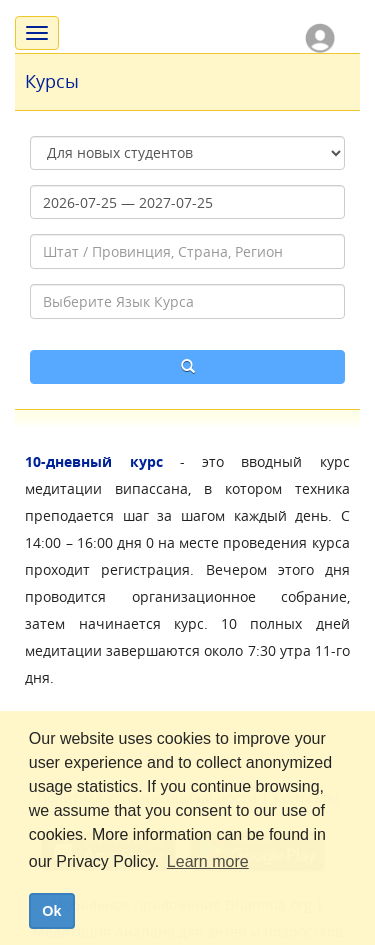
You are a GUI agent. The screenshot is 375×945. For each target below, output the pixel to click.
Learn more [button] (208, 861)
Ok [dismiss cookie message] (51, 911)
